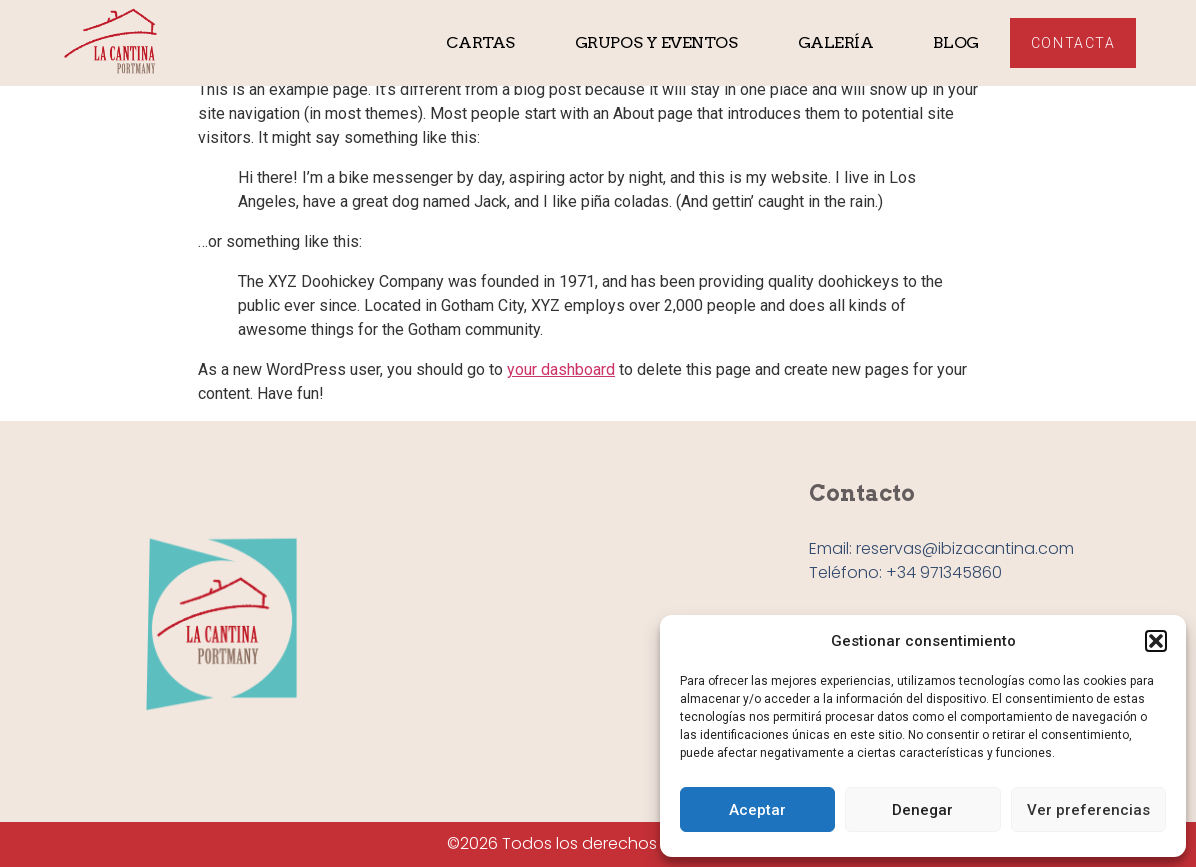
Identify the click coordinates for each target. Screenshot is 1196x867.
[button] (1156, 641)
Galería (836, 42)
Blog (955, 42)
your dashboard (561, 369)
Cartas (480, 42)
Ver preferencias (1088, 810)
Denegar (922, 810)
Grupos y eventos (656, 42)
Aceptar (757, 810)
